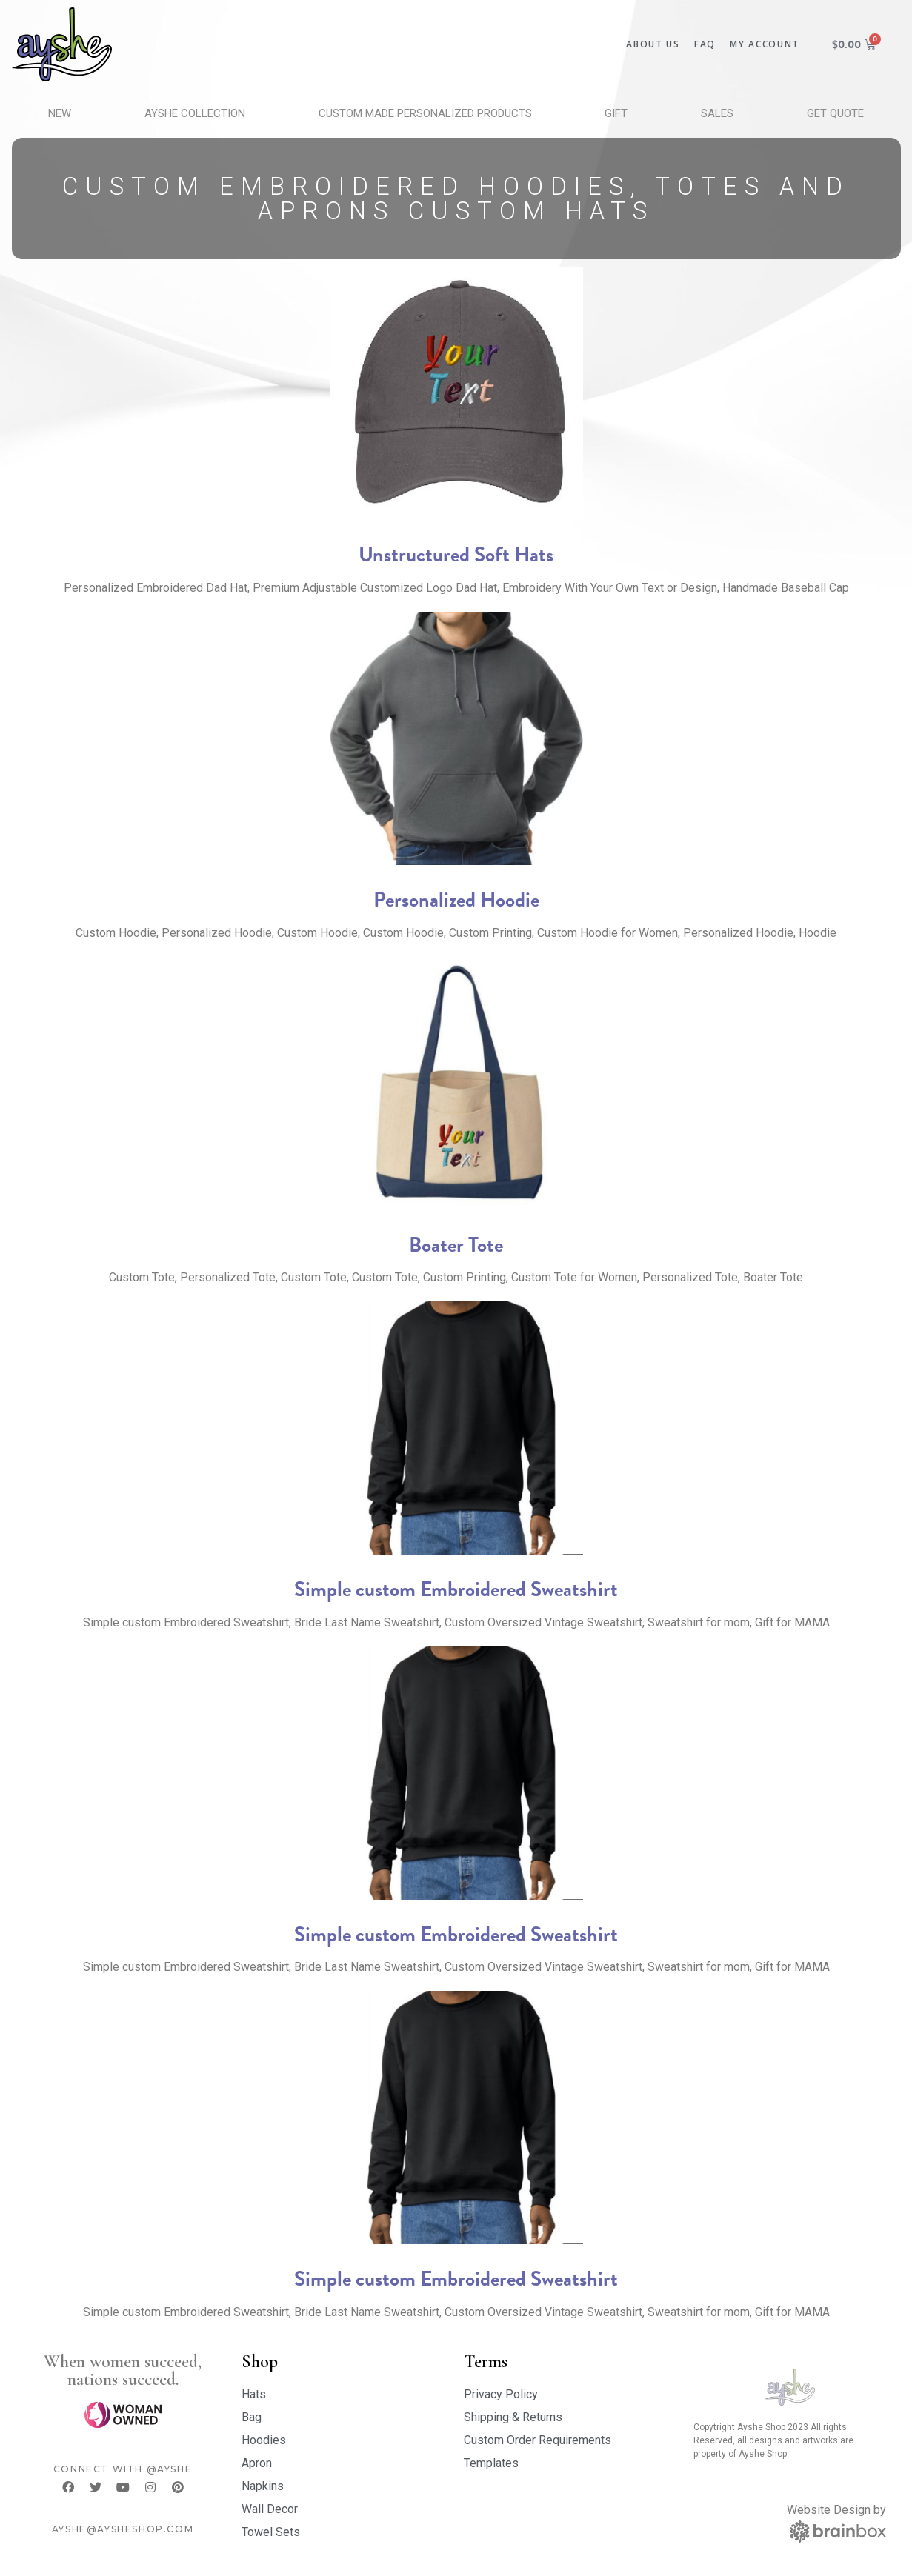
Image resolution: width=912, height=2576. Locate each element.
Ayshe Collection (194, 113)
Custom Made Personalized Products (425, 113)
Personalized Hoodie (456, 899)
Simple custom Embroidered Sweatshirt (456, 1589)
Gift (616, 113)
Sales (717, 113)
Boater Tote (456, 1244)
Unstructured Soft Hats (456, 554)
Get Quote (835, 113)
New (59, 113)
